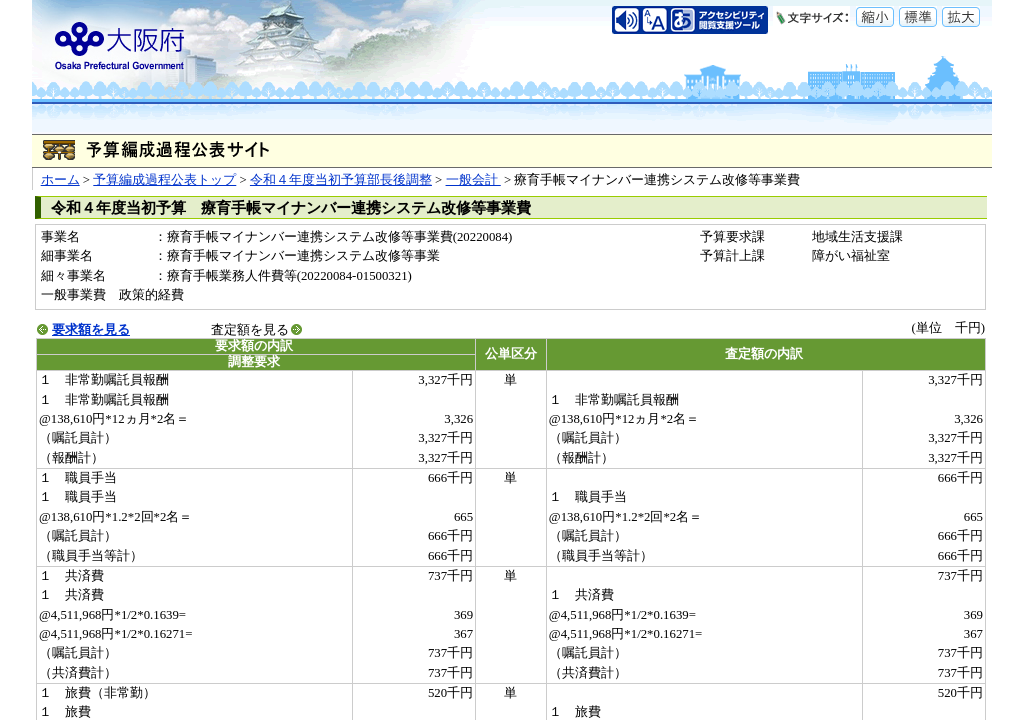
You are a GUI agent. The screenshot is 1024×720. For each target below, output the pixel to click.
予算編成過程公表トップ (164, 180)
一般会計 (473, 180)
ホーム (60, 180)
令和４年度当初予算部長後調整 (341, 180)
